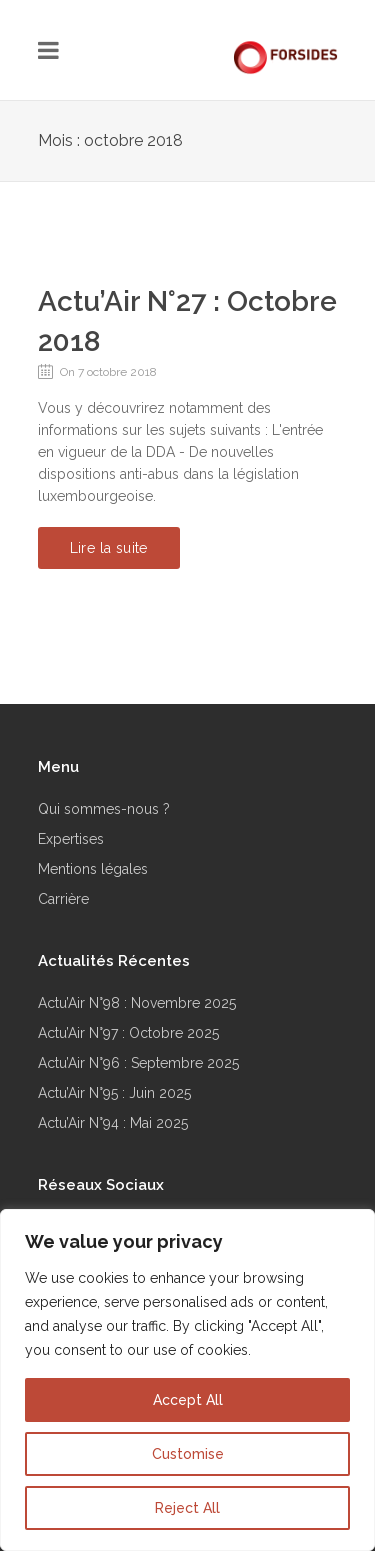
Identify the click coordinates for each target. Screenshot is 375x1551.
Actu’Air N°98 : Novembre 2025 (137, 1003)
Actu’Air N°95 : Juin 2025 (114, 1093)
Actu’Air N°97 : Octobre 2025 (128, 1033)
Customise (188, 1454)
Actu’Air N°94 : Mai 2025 (113, 1123)
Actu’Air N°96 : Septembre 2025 (138, 1063)
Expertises (71, 839)
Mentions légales (93, 869)
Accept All (188, 1400)
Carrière (63, 899)
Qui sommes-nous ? (104, 809)
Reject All (187, 1508)
